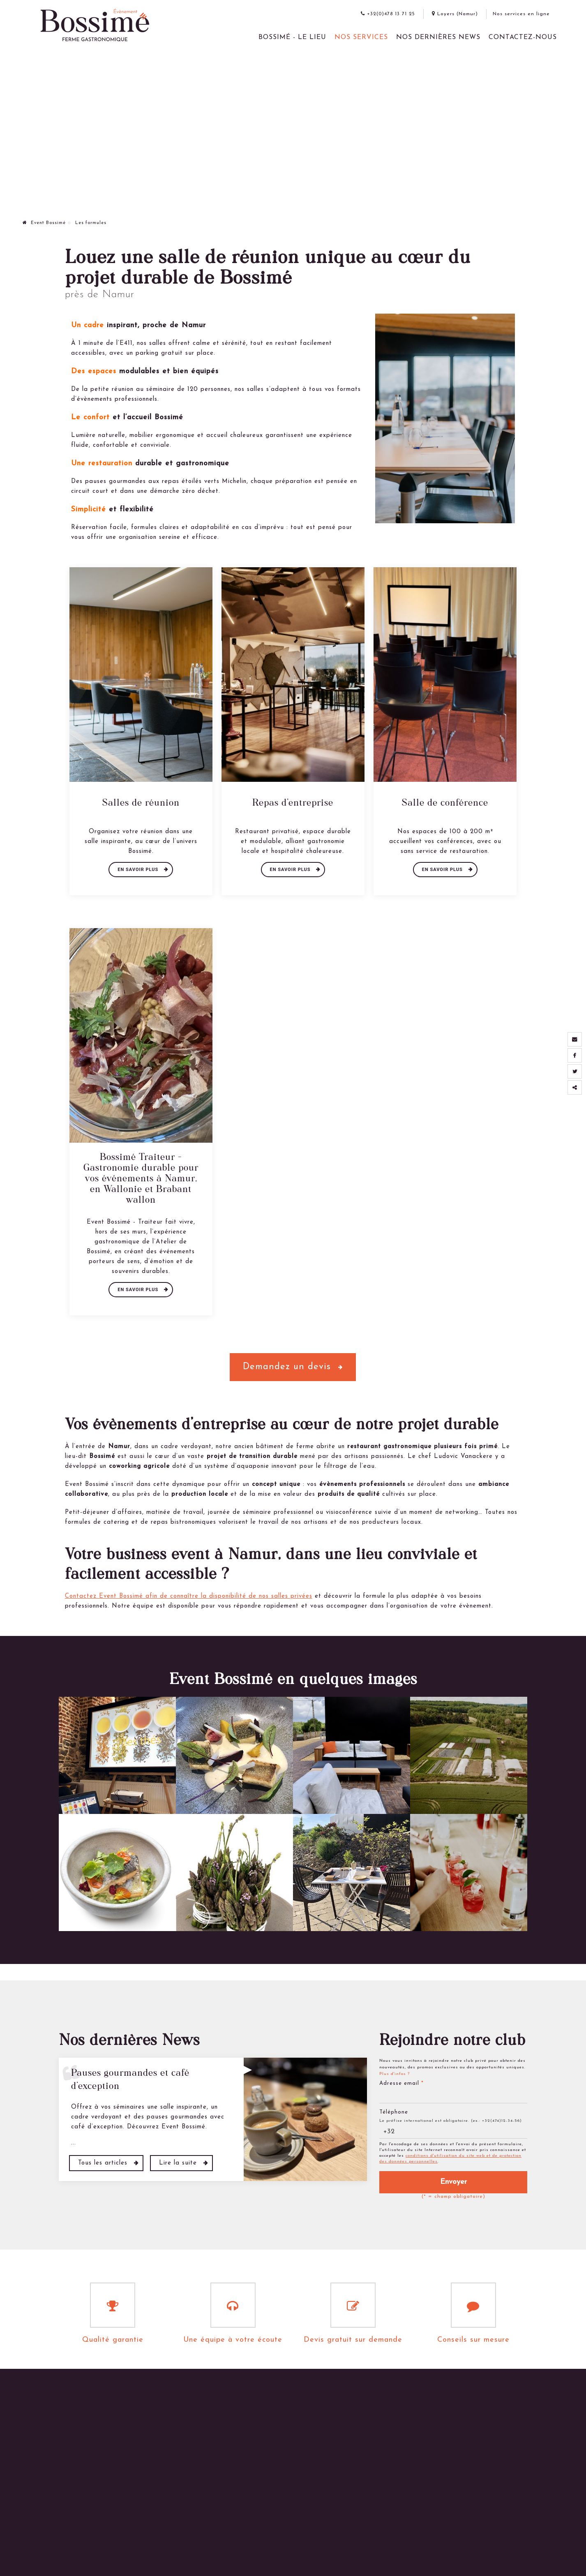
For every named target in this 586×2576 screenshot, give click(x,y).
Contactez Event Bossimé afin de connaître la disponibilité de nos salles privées (188, 1596)
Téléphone (393, 2112)
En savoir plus (139, 869)
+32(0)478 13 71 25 (388, 13)
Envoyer (453, 2182)
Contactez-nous (523, 37)
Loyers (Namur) (455, 13)
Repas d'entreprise (292, 802)
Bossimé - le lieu (292, 37)
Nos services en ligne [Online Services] (521, 14)
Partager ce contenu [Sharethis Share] (575, 1087)
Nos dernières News (438, 37)
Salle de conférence (445, 802)
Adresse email (401, 2083)
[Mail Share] (575, 1039)
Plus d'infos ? (394, 2074)
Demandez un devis (293, 1367)
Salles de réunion (141, 802)
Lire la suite (179, 2163)
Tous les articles (104, 2163)
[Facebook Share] (575, 1055)
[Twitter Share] (575, 1071)
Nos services (361, 37)
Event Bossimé (44, 223)
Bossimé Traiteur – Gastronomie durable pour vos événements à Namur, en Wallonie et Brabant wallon (140, 1178)
